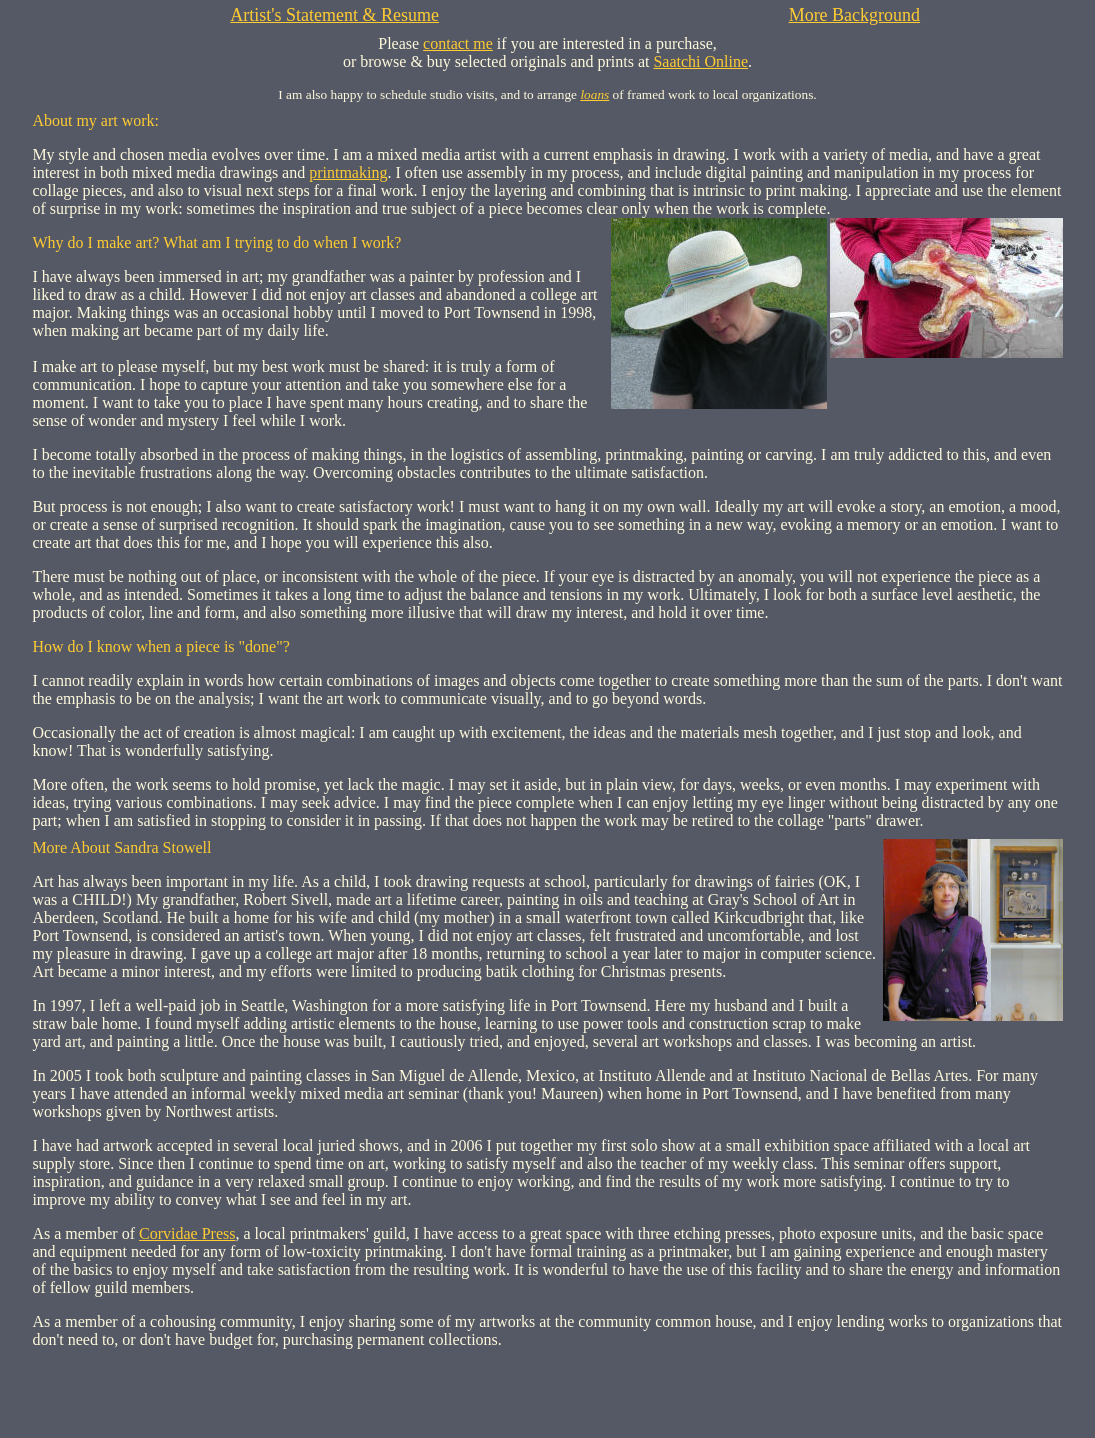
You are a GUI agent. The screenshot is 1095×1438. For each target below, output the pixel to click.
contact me (458, 43)
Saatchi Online (700, 61)
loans (594, 94)
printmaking (348, 172)
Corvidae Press (187, 1233)
